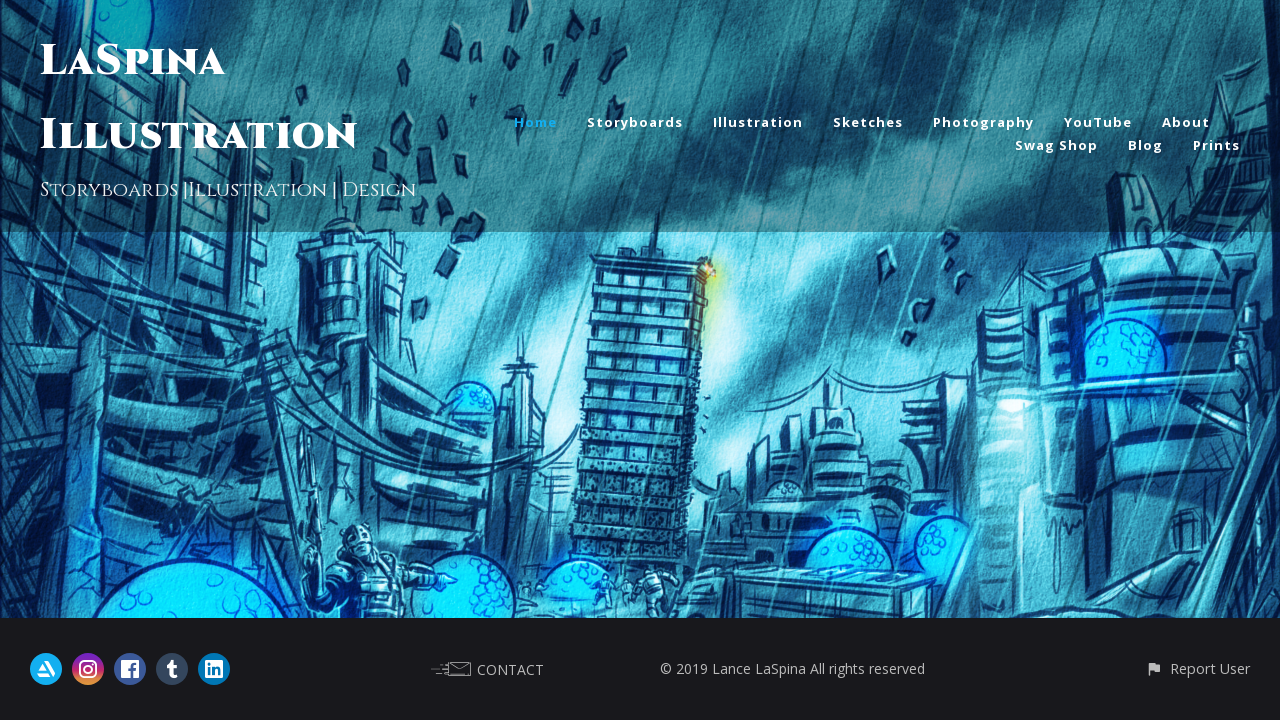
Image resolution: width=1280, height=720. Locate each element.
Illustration (758, 122)
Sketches (868, 122)
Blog (1145, 145)
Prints (1216, 145)
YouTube (1098, 122)
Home (535, 122)
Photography (983, 122)
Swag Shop (1056, 145)
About (1186, 122)
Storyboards (635, 122)
